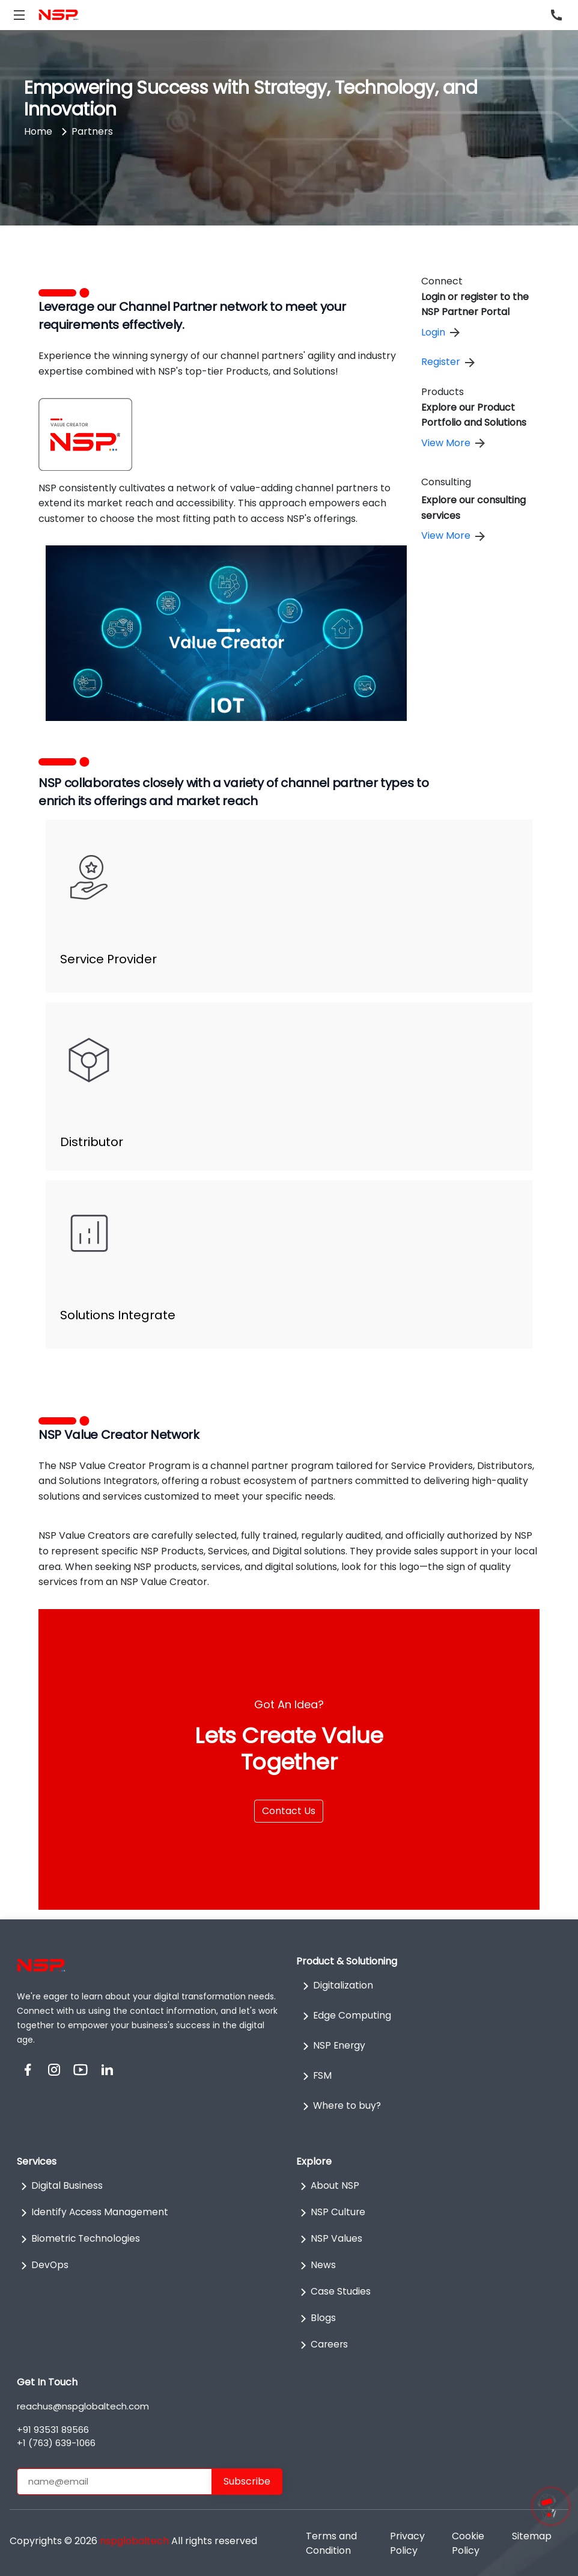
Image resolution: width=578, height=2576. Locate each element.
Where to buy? (341, 2106)
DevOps (43, 2266)
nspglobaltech (134, 2541)
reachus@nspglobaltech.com (83, 2406)
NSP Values (329, 2239)
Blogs (316, 2318)
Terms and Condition (331, 2543)
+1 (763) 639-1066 (56, 2442)
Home (38, 131)
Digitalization (336, 1986)
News (316, 2266)
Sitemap (532, 2536)
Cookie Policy (468, 2543)
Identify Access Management (93, 2213)
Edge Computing (345, 2016)
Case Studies (333, 2292)
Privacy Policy (407, 2543)
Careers (322, 2345)
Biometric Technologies (79, 2239)
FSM (315, 2076)
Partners (92, 131)
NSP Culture (331, 2213)
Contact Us (288, 1811)
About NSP (328, 2186)
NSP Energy (333, 2046)
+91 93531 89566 (53, 2429)
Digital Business (60, 2186)
